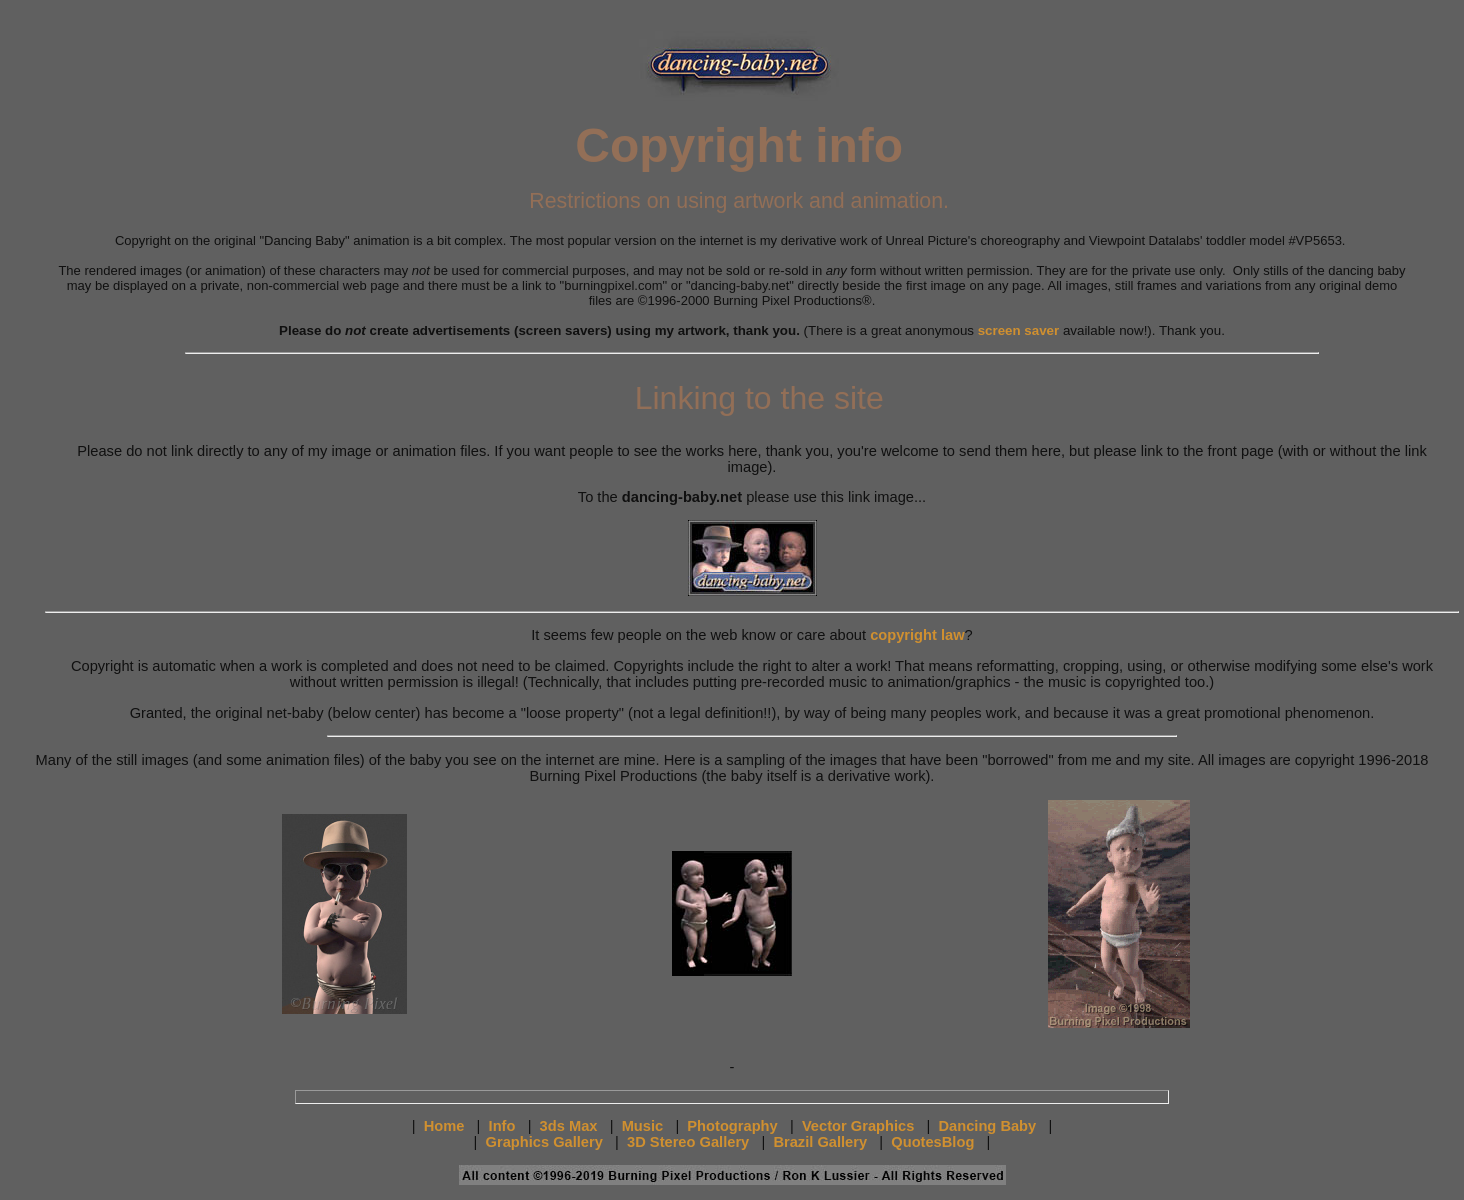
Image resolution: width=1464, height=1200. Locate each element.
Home (444, 1126)
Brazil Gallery (820, 1142)
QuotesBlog (932, 1142)
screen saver (1019, 330)
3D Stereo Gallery (688, 1142)
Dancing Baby (988, 1126)
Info (502, 1126)
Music (643, 1126)
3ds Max (569, 1126)
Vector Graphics (858, 1126)
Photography (732, 1126)
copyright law (917, 635)
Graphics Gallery (544, 1142)
